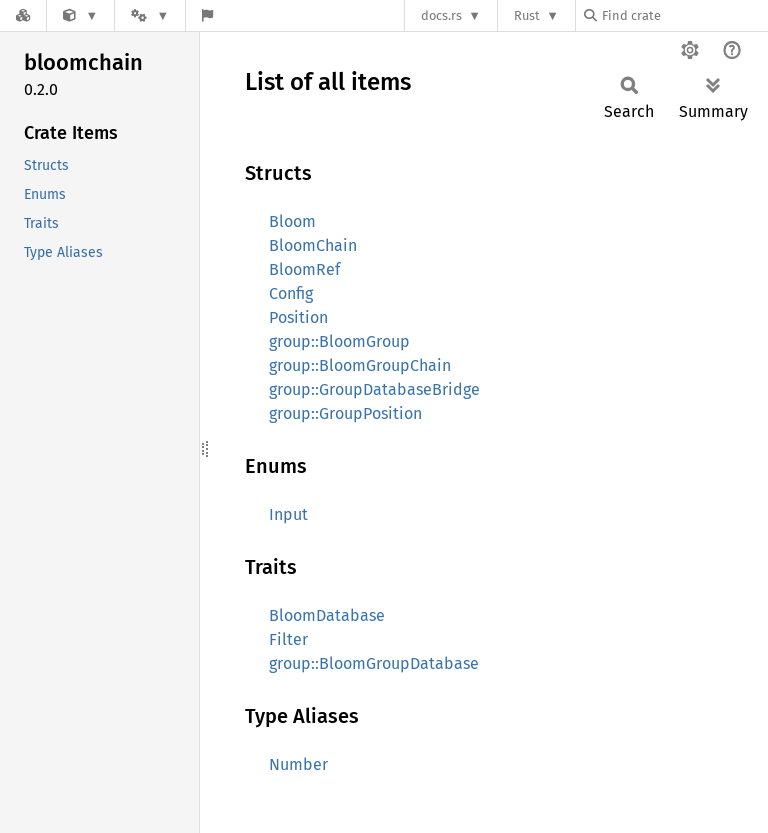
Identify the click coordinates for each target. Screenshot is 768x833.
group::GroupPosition (345, 413)
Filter (288, 639)
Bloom (292, 221)
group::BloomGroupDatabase (374, 663)
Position (298, 317)
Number (298, 764)
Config (291, 293)
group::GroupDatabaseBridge (374, 389)
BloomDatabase (327, 615)
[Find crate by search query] (684, 15)
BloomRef (304, 269)
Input (288, 514)
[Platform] (150, 15)
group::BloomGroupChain (360, 365)
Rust (527, 15)
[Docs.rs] (23, 15)
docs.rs (441, 15)
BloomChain (313, 245)
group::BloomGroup (339, 341)
